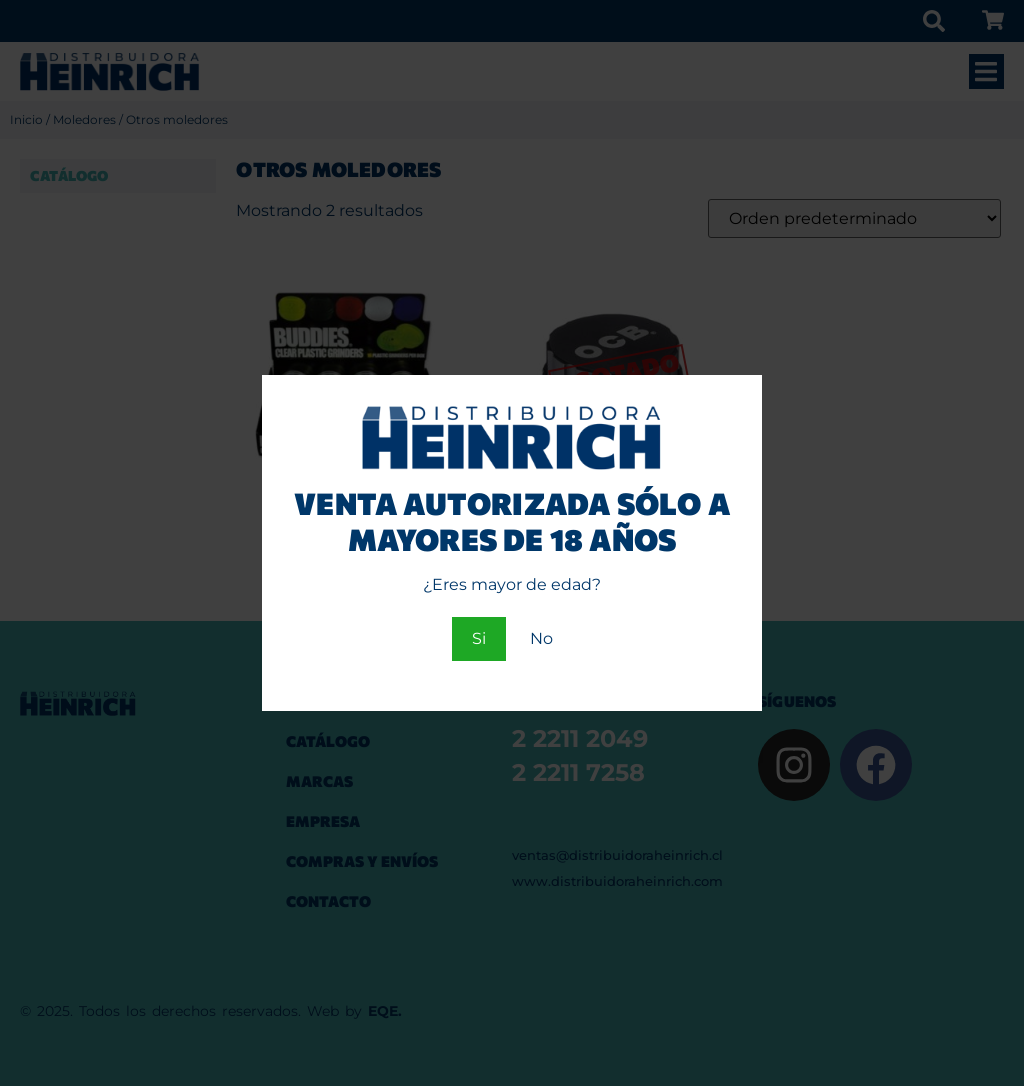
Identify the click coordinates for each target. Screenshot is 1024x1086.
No (541, 638)
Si (479, 638)
